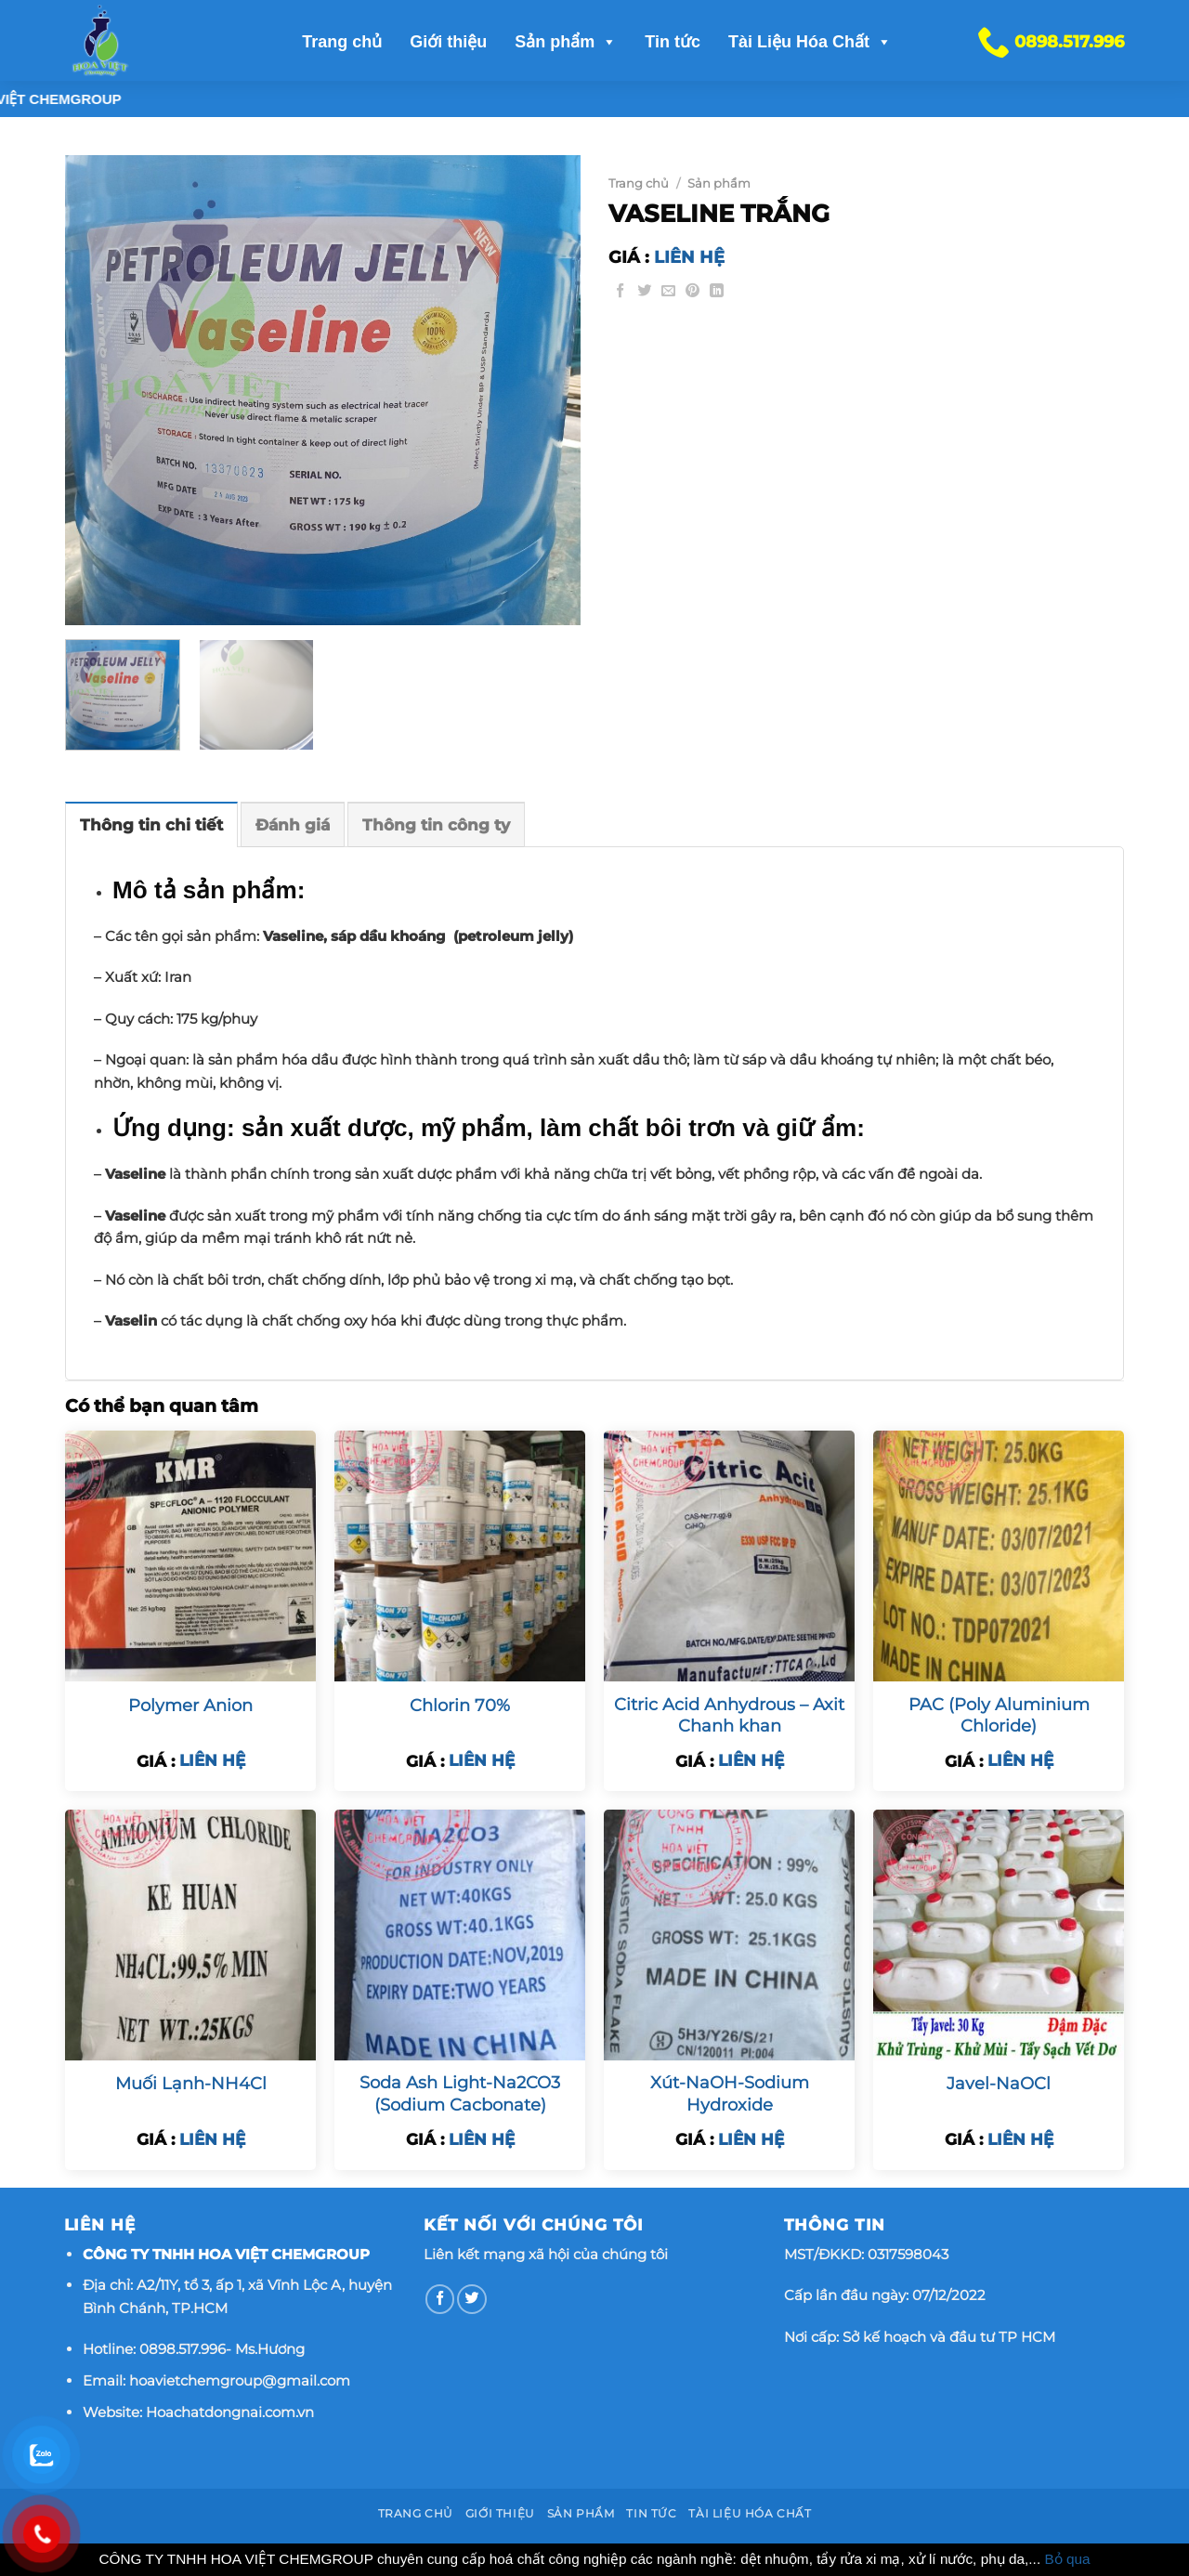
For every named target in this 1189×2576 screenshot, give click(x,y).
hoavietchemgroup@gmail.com (239, 2380)
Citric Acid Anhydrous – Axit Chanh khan (729, 1715)
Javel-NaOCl (999, 2083)
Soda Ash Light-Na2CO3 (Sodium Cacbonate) (459, 2093)
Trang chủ (342, 42)
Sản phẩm (566, 42)
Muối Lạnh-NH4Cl (191, 2083)
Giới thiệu (448, 42)
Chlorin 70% (460, 1705)
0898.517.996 (182, 2349)
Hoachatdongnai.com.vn (230, 2412)
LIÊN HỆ (689, 257)
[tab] (151, 824)
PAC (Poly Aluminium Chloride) (999, 1715)
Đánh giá (292, 825)
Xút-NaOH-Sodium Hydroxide (729, 2093)
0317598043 (908, 2254)
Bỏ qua (1067, 2559)
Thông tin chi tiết (151, 825)
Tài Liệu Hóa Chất (810, 42)
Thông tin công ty (436, 825)
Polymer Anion (190, 1705)
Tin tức (672, 42)
